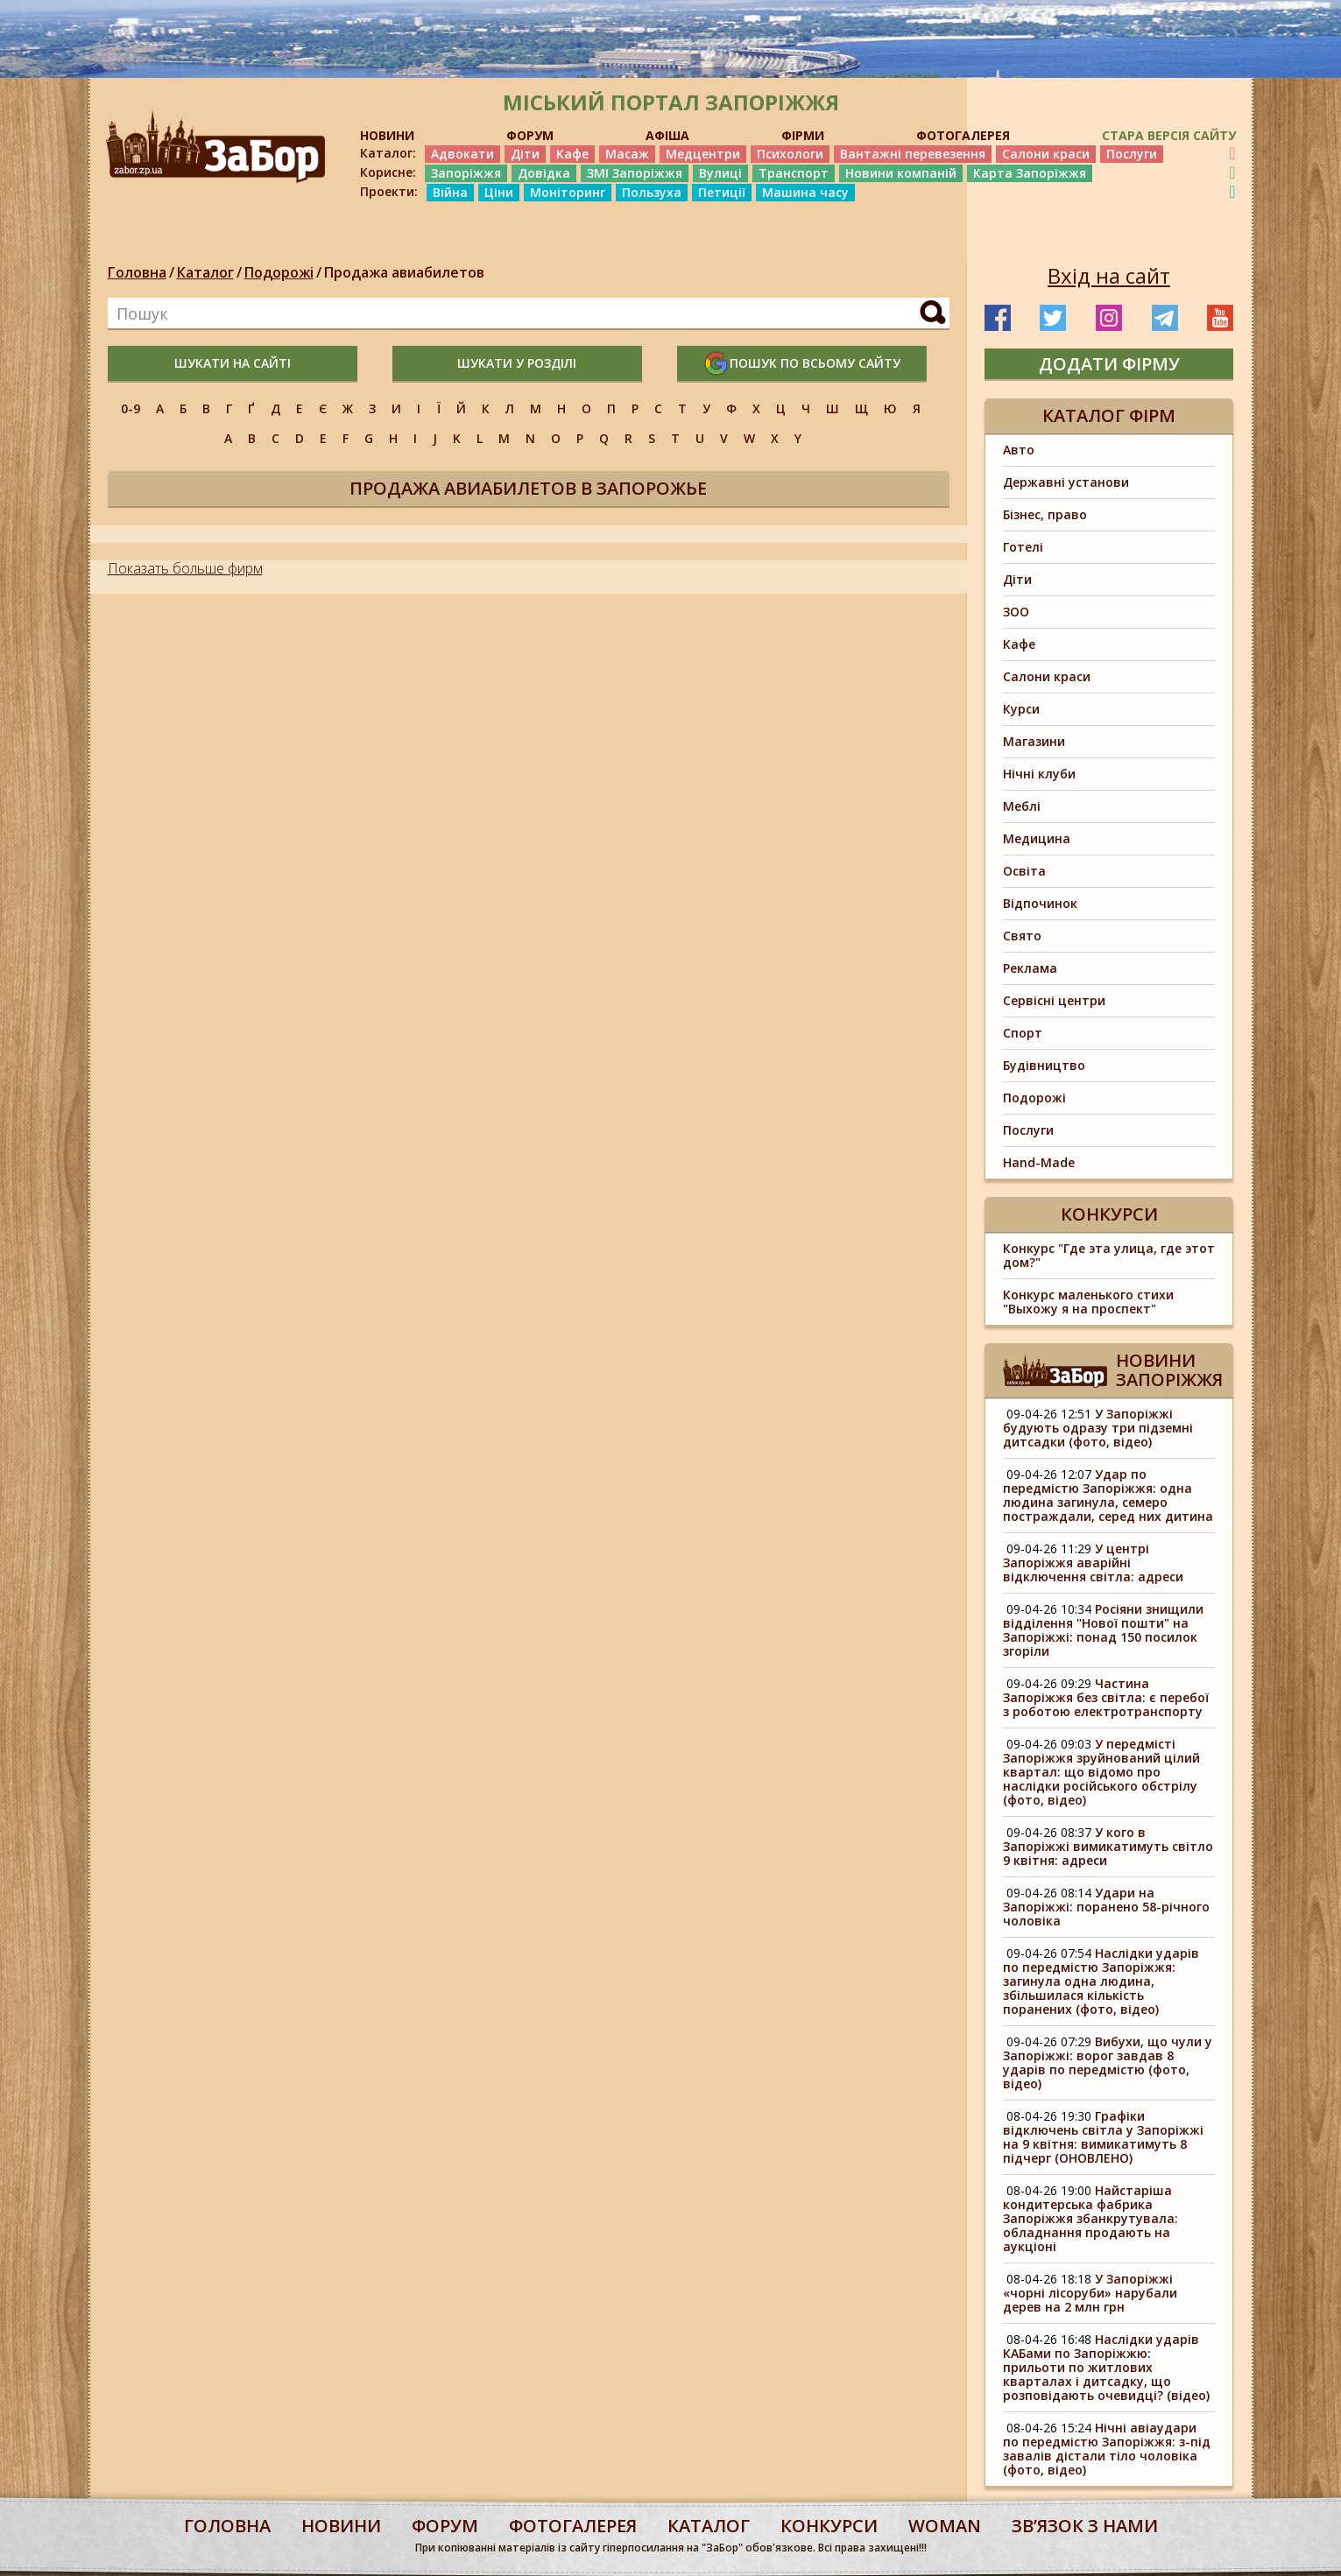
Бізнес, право (1045, 514)
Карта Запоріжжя (1029, 173)
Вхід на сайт (1109, 275)
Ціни (498, 192)
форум (445, 2525)
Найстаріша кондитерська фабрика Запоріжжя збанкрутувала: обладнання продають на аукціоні (1090, 2218)
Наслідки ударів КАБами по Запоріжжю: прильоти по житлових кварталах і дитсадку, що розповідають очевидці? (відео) (1106, 2367)
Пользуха (651, 192)
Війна (450, 192)
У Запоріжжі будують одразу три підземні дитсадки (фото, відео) (1098, 1427)
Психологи (790, 153)
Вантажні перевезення (912, 153)
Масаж (627, 153)
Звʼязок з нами (1085, 2525)
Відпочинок (1040, 903)
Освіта (1024, 870)
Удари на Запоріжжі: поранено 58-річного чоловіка (1106, 1906)
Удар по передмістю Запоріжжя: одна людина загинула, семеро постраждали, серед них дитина (1108, 1495)
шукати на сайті (232, 363)
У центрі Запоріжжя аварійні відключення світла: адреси (1093, 1562)
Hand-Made (1039, 1162)
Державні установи (1066, 482)
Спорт (1022, 1032)
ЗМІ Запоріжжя (634, 173)
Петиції (721, 192)
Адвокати (462, 153)
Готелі (1023, 546)
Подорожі (279, 272)
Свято (1022, 935)
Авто (1018, 449)
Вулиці (720, 173)
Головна (137, 272)
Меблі (1022, 806)
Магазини (1034, 741)
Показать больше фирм (185, 568)
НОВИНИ (387, 135)
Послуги (1131, 153)
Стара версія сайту (1169, 135)
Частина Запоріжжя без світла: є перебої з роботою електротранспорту (1106, 1697)
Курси (1021, 708)
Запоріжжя (466, 173)
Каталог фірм (1108, 415)
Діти (525, 153)
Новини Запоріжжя (1169, 1369)
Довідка (544, 173)
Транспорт (794, 173)
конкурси (829, 2525)
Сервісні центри (1054, 1000)
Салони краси (1046, 153)
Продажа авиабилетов (404, 272)
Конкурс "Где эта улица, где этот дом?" (1109, 1255)
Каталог (205, 272)
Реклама (1030, 968)
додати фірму (1109, 364)
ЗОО (1016, 611)
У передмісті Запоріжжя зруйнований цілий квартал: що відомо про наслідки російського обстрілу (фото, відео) (1101, 1771)
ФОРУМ (530, 135)
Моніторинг (567, 192)
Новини (341, 2525)
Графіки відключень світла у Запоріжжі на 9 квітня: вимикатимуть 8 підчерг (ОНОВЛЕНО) (1103, 2137)
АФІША (667, 135)
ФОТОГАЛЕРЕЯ (963, 135)
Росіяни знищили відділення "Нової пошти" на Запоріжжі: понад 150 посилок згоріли (1103, 1630)
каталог (708, 2525)
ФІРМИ (802, 135)
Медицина (1036, 838)
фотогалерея (573, 2525)
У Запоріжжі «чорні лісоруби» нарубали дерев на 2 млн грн (1090, 2292)
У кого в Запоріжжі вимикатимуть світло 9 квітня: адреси (1108, 1846)
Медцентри (703, 153)
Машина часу (805, 192)
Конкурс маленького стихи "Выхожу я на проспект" (1088, 1301)
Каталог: (388, 153)
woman (944, 2525)
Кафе (572, 153)
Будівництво (1044, 1065)
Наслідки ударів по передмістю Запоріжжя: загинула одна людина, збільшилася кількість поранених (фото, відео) (1101, 1981)
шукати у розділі (516, 363)
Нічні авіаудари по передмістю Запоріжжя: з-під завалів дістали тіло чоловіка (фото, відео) (1106, 2448)
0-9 (130, 408)
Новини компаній (900, 173)
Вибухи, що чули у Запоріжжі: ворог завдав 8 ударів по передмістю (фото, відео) (1107, 2062)
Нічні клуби (1039, 773)
